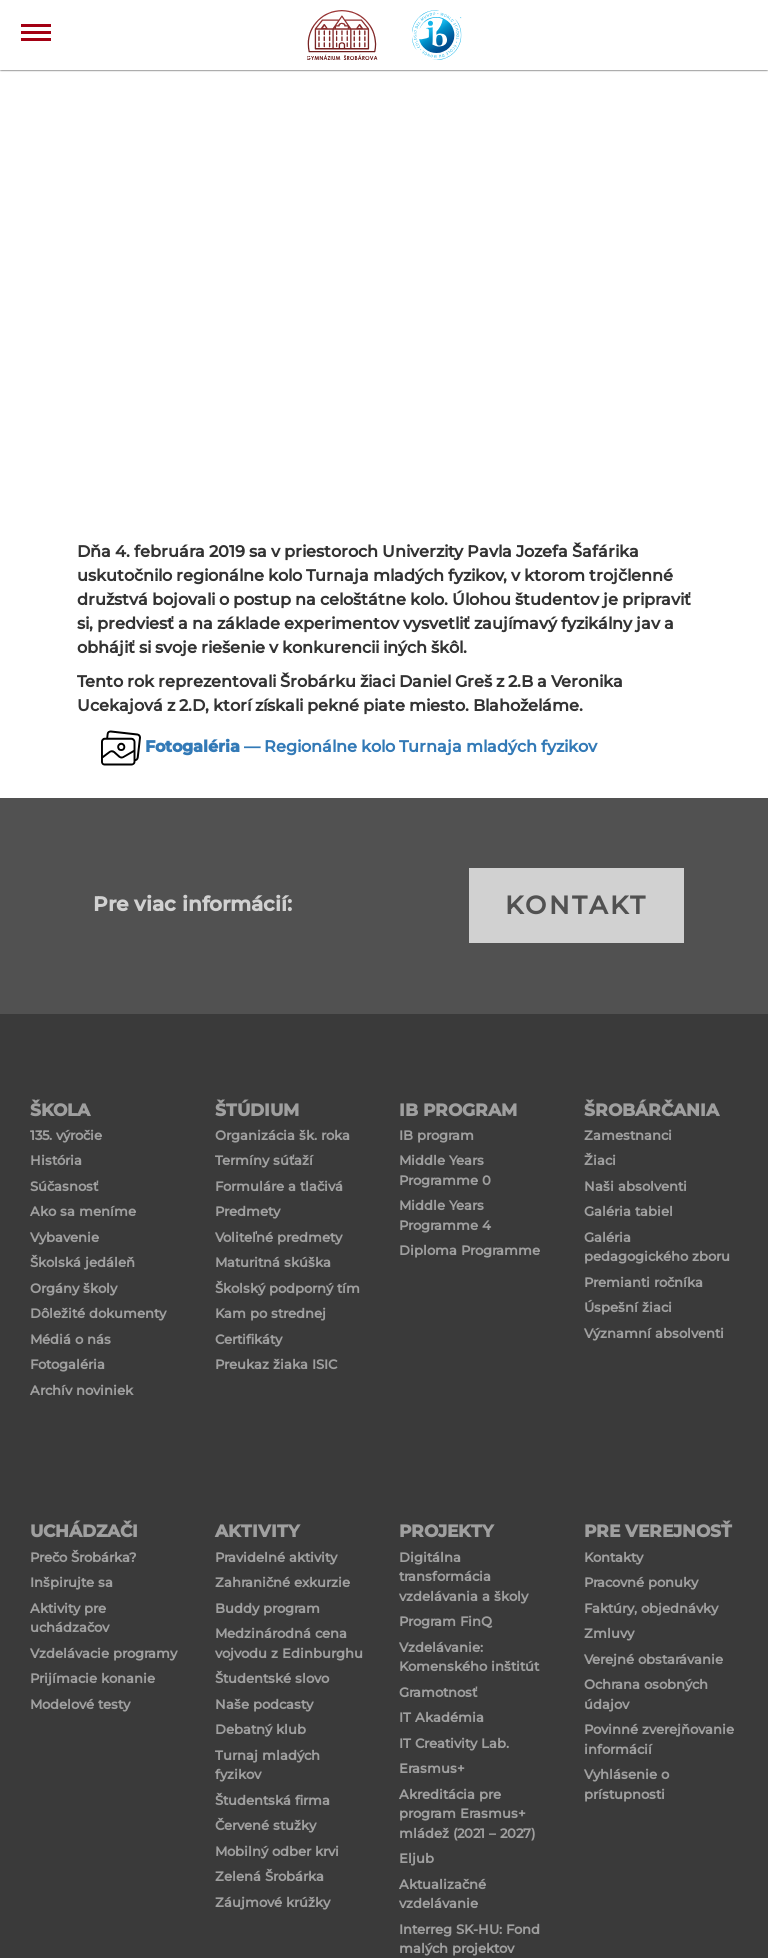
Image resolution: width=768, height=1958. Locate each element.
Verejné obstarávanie (653, 1659)
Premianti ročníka (643, 1282)
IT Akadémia (441, 1717)
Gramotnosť (438, 1692)
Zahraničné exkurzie (282, 1582)
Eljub (416, 1858)
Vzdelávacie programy (103, 1653)
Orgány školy (73, 1288)
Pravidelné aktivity (276, 1557)
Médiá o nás (70, 1339)
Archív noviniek (81, 1390)
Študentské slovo (272, 1678)
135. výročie (66, 1135)
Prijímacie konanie (92, 1678)
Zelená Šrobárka (269, 1876)
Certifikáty (248, 1339)
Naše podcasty (264, 1704)
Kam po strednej (270, 1313)
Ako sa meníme (83, 1211)
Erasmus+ (432, 1768)
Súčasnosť (64, 1186)
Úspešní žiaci (628, 1307)
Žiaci (600, 1160)
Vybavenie (64, 1237)
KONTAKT (576, 905)
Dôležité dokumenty (98, 1313)
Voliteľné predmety (278, 1237)
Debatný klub (260, 1729)
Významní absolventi (654, 1333)
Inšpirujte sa (71, 1582)
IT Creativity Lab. (454, 1743)
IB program (436, 1135)
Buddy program (267, 1608)
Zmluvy (609, 1633)
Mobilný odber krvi (277, 1851)
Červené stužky (265, 1825)
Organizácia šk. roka (282, 1135)
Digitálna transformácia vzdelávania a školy (463, 1576)
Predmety (247, 1211)
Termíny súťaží (264, 1160)
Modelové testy (80, 1704)
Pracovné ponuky (641, 1582)
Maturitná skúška (273, 1262)
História (56, 1160)
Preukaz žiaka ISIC (276, 1364)
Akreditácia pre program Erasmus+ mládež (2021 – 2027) (467, 1813)
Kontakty (613, 1557)
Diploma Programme (469, 1250)
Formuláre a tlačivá (279, 1186)
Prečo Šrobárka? (83, 1557)
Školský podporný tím (287, 1288)
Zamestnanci (628, 1135)
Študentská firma (272, 1800)
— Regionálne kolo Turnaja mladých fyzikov (371, 746)
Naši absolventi (635, 1186)
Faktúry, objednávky (651, 1608)
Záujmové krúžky (272, 1902)
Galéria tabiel (628, 1211)
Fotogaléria (67, 1364)
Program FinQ (445, 1621)
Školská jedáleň (82, 1262)
